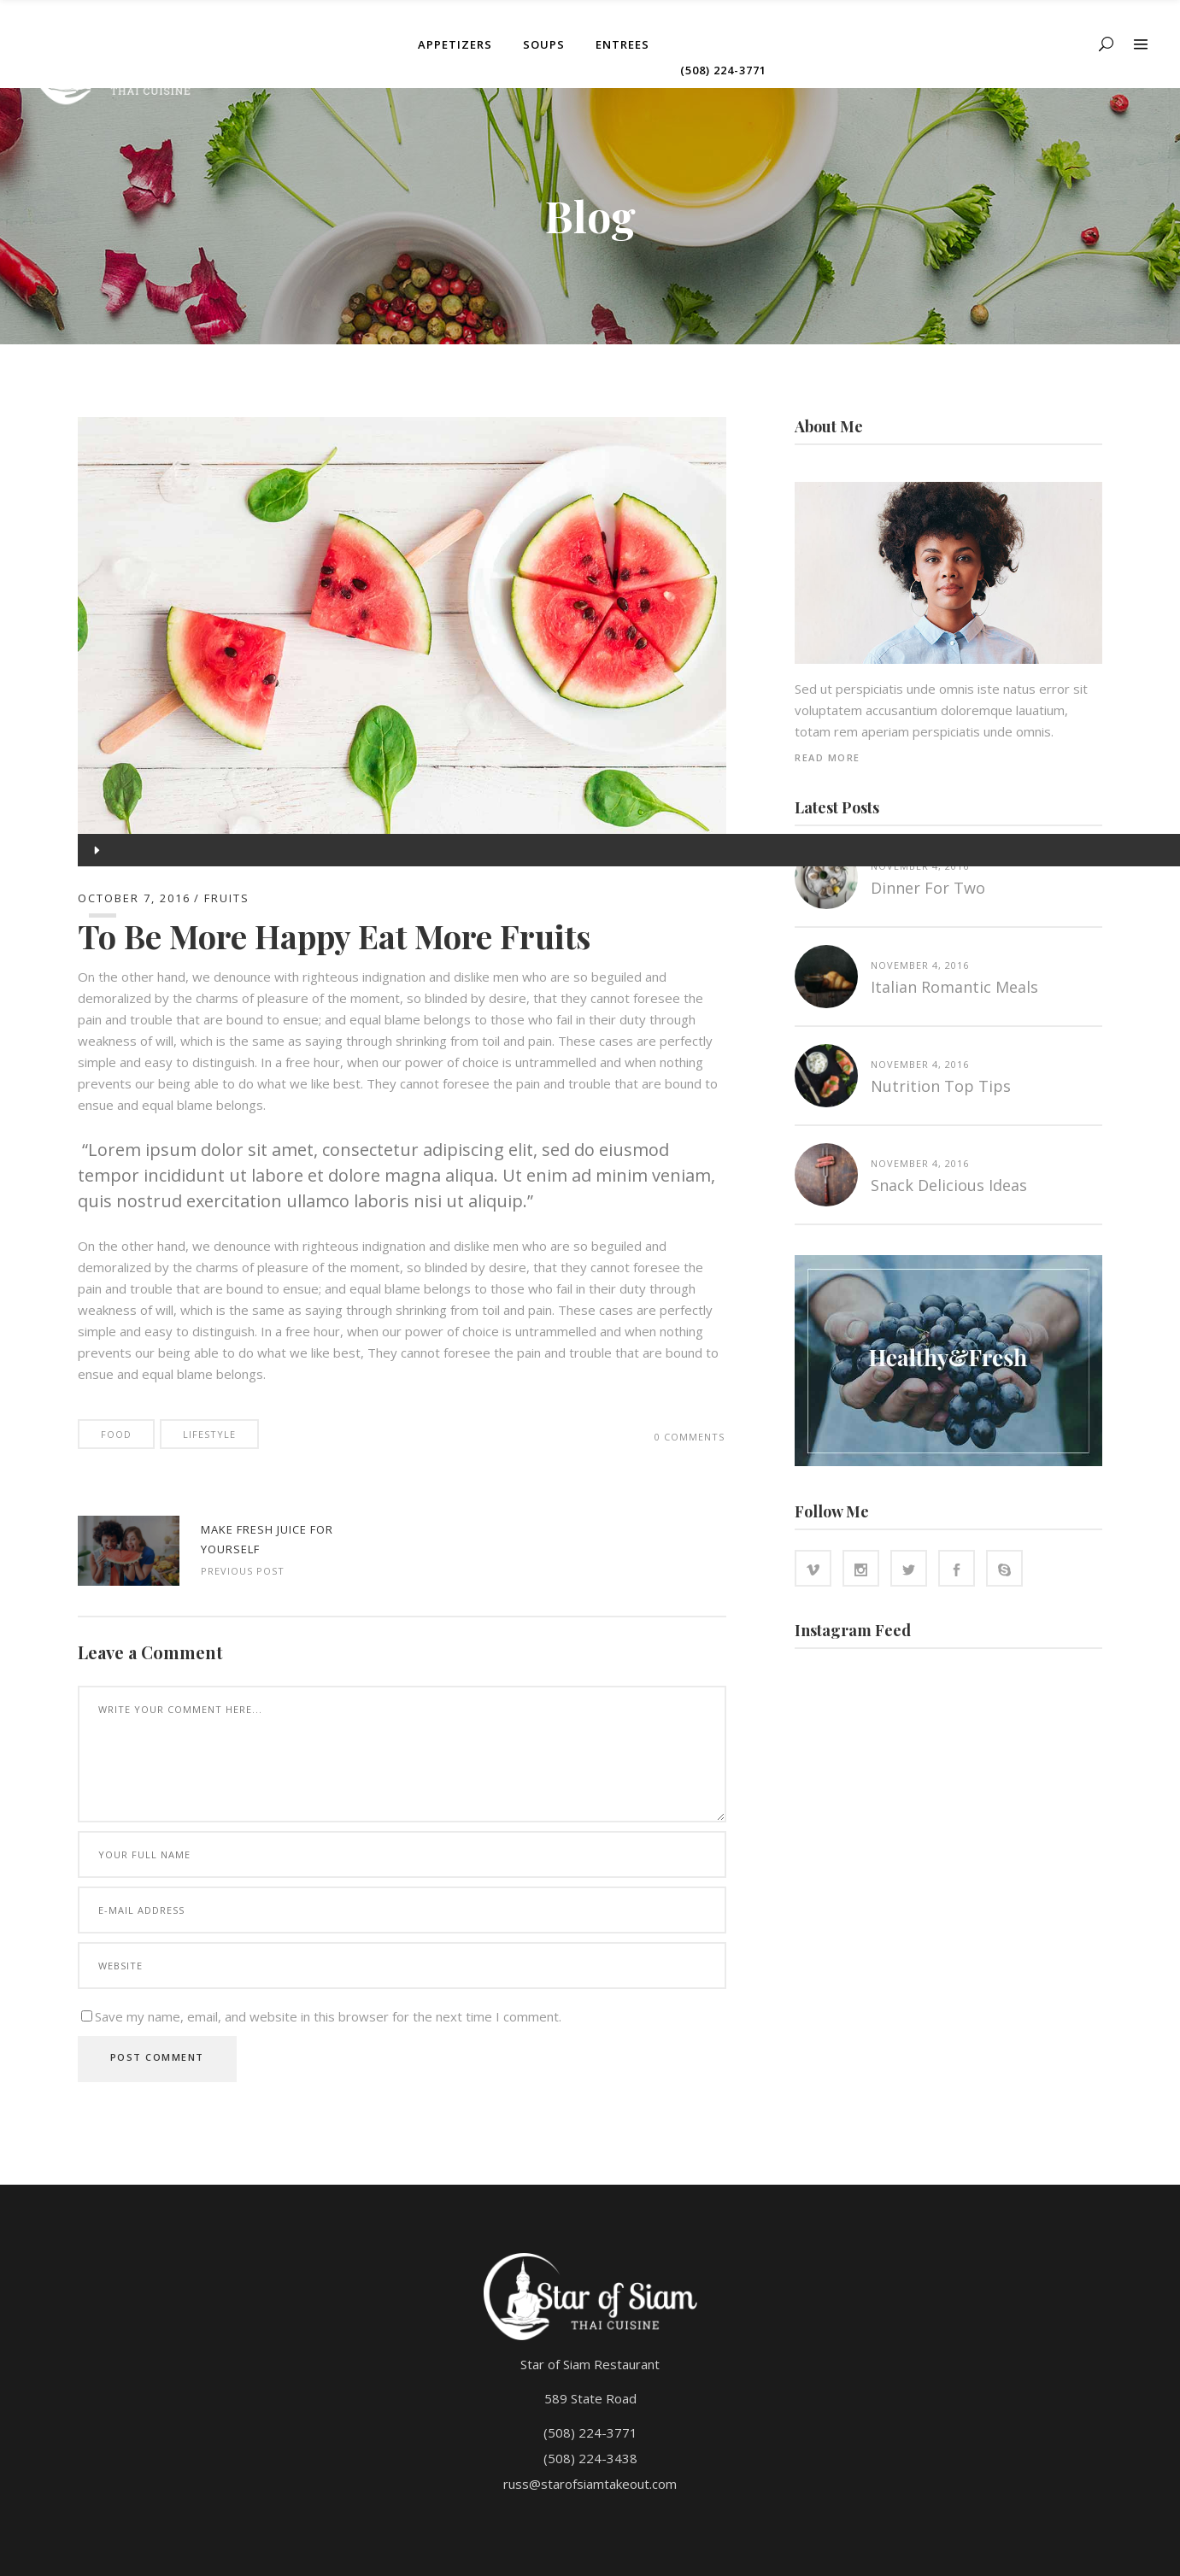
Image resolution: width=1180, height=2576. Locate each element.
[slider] (102, 915)
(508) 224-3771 (590, 2432)
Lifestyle (209, 1434)
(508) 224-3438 (590, 2458)
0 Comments (690, 1436)
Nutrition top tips (941, 1086)
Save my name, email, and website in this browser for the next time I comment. (328, 2016)
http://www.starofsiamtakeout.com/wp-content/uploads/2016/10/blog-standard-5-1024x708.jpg (128, 1551)
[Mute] (95, 980)
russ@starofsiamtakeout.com (590, 2483)
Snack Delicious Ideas (949, 1185)
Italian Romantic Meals (954, 987)
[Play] (95, 850)
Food (116, 1434)
